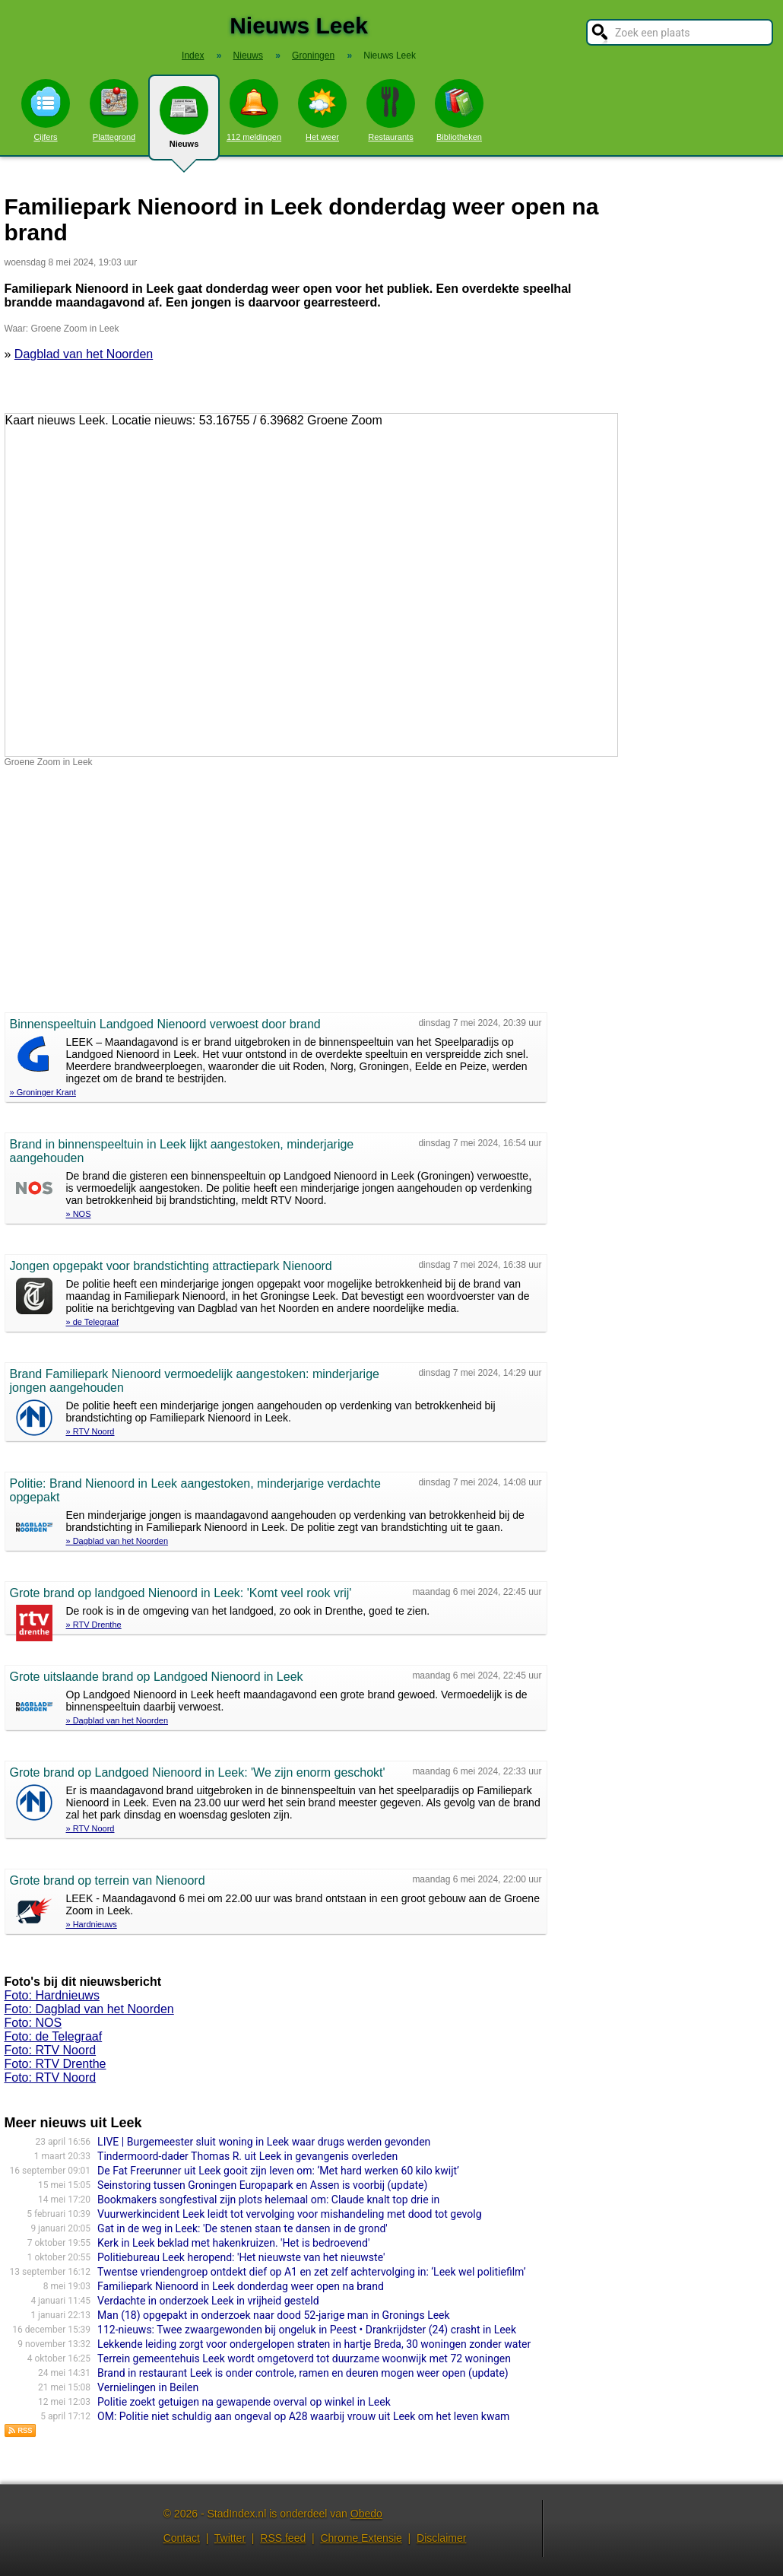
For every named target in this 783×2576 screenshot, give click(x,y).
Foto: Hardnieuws (52, 1995)
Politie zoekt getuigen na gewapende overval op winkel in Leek (244, 2402)
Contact (181, 2538)
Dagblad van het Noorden (83, 354)
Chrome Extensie (360, 2538)
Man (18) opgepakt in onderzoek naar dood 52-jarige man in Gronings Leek (273, 2315)
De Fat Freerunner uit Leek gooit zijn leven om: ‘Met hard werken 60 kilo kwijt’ (278, 2171)
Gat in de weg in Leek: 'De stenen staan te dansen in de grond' (242, 2228)
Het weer (322, 110)
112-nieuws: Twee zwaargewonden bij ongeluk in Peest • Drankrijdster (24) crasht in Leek (306, 2329)
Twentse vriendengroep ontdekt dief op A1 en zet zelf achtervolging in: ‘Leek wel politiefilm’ (311, 2272)
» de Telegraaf (92, 1321)
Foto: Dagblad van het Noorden (89, 2009)
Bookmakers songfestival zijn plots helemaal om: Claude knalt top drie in (268, 2199)
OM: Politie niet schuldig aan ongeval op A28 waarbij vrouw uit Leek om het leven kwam (303, 2416)
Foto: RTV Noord (51, 2050)
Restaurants (390, 110)
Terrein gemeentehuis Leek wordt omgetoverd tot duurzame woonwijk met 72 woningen (304, 2358)
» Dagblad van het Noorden (117, 1540)
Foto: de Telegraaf (54, 2036)
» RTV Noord (90, 1431)
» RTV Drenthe (94, 1624)
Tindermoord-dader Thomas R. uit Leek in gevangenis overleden (247, 2156)
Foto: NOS (33, 2022)
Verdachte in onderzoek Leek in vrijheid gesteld (208, 2301)
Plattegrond (114, 110)
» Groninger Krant (43, 1092)
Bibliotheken (459, 110)
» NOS (78, 1213)
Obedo (366, 2514)
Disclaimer (441, 2538)
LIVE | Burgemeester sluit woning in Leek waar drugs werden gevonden (263, 2142)
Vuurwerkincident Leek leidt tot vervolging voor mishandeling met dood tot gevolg (289, 2214)
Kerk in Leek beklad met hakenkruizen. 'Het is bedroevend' (233, 2243)
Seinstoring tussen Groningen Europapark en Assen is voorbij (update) (262, 2185)
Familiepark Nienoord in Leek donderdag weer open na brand (240, 2286)
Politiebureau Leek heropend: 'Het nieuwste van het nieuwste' (241, 2257)
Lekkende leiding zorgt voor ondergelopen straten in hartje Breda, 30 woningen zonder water (314, 2344)
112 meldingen (254, 110)
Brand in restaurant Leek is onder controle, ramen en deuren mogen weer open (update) (303, 2373)
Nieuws (184, 123)
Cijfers (45, 110)
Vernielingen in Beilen (147, 2387)
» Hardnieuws (91, 1924)
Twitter (230, 2538)
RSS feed (283, 2538)
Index (193, 55)
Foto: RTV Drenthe (55, 2063)
